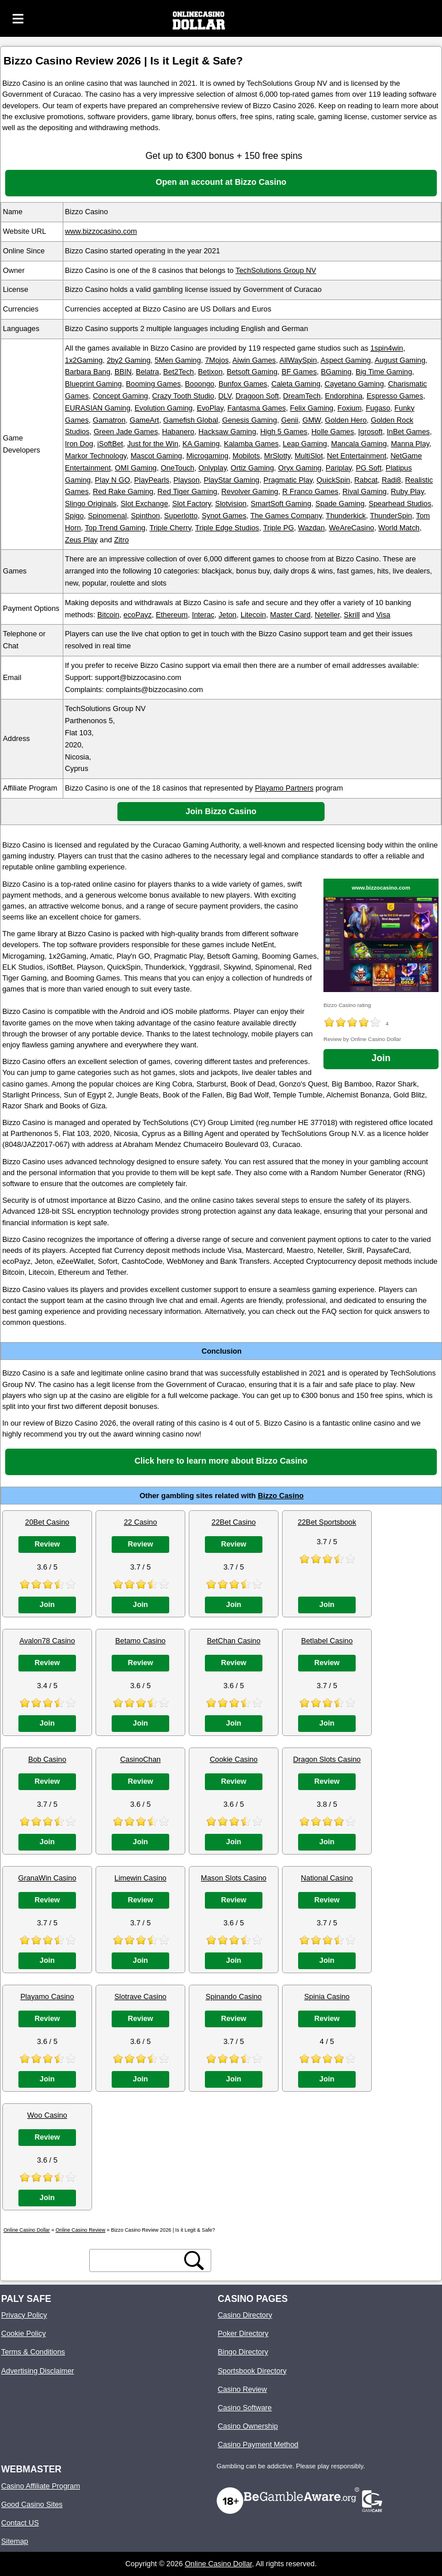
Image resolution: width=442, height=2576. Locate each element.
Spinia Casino (327, 1996)
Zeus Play (81, 539)
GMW (311, 420)
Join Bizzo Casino (220, 811)
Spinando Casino (233, 1996)
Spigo (74, 515)
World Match (399, 527)
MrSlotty (277, 455)
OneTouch (177, 467)
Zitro (121, 539)
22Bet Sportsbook (327, 1522)
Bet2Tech (178, 371)
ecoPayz (138, 614)
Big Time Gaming (384, 371)
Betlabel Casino (327, 1640)
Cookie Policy (23, 2333)
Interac (203, 614)
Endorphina (343, 396)
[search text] (137, 2260)
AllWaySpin (298, 360)
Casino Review (242, 2389)
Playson (186, 480)
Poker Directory (243, 2333)
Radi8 (391, 480)
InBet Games (408, 431)
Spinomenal (107, 515)
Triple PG (278, 527)
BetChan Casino (233, 1640)
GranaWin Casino (47, 1878)
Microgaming (207, 455)
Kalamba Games (251, 443)
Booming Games (153, 383)
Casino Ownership (248, 2426)
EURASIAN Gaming (98, 408)
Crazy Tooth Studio (183, 396)
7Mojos (216, 360)
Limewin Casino (140, 1878)
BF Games (299, 371)
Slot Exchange (145, 503)
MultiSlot (309, 455)
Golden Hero (346, 420)
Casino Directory (245, 2315)
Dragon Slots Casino (326, 1759)
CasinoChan (140, 1759)
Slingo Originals (91, 503)
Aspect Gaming (346, 360)
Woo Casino (47, 2115)
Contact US (20, 2522)
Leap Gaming (305, 443)
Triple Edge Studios (227, 527)
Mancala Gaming (359, 443)
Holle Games (332, 431)
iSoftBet (110, 443)
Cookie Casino (233, 1759)
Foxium (349, 408)
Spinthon (145, 515)
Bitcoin (108, 614)
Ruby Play (407, 491)
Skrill (352, 614)
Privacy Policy (24, 2315)
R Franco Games (310, 491)
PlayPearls (151, 480)
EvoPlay (210, 408)
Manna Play (410, 443)
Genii (289, 420)
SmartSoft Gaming (281, 503)
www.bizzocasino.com (101, 231)
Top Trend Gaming (115, 527)
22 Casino (140, 1522)
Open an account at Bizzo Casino (220, 182)
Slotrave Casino (140, 1996)
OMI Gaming (136, 467)
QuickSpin (333, 480)
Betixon (210, 371)
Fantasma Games (256, 408)
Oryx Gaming (299, 467)
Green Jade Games (126, 431)
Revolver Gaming (250, 491)
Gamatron (109, 420)
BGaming (336, 371)
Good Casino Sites (32, 2504)
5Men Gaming (178, 360)
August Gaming (400, 360)
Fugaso (377, 408)
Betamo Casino (140, 1640)
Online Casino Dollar (218, 2563)
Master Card (290, 614)
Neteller (327, 614)
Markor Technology (96, 455)
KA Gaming (201, 443)
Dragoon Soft (257, 396)
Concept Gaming (120, 396)
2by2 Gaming (128, 360)
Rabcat (366, 480)
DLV (224, 396)
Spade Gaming (339, 503)
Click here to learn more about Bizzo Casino (221, 1460)
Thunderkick (346, 515)
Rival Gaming (364, 491)
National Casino (327, 1878)
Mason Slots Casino (233, 1878)
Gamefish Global (190, 420)
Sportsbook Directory (252, 2370)
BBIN (123, 371)
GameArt (144, 420)
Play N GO (112, 480)
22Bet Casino (234, 1522)
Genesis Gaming (249, 420)
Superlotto (180, 515)
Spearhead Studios (399, 503)
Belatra (147, 371)
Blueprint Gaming (93, 383)
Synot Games (224, 515)
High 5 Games (283, 431)
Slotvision (231, 503)
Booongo (199, 383)
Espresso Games (395, 396)
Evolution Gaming (164, 408)
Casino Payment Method (258, 2444)
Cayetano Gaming (354, 383)
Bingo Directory (243, 2351)
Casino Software (245, 2407)
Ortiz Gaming (252, 467)
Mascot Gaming (156, 455)
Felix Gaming (311, 408)
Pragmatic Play (288, 480)
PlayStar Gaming (232, 480)
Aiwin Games (254, 360)
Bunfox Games (243, 383)
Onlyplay (213, 467)
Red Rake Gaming (123, 491)
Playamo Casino (47, 1996)
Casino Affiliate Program (40, 2486)
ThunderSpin (391, 515)
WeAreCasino (351, 527)
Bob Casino (47, 1759)
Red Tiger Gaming (188, 491)
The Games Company (286, 515)
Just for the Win (152, 443)
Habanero (178, 431)
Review (47, 1544)
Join (381, 1058)
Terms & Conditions (33, 2351)
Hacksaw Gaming (227, 431)
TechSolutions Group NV (275, 270)
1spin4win (386, 348)
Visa (383, 614)
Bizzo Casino (281, 1495)
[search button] (194, 2260)
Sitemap (14, 2541)
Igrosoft (370, 431)
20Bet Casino (47, 1522)
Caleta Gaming (295, 383)
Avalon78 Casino (47, 1640)
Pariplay (339, 467)
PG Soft (369, 467)
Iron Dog (79, 443)
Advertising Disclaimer (37, 2370)
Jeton (228, 614)
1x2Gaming (83, 360)
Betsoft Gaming (252, 371)
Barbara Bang (87, 371)
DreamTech (302, 396)
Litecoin (253, 614)
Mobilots (246, 455)
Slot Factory (191, 503)
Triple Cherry (171, 527)
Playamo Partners (284, 788)
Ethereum (172, 614)
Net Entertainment (356, 455)
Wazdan (311, 527)
